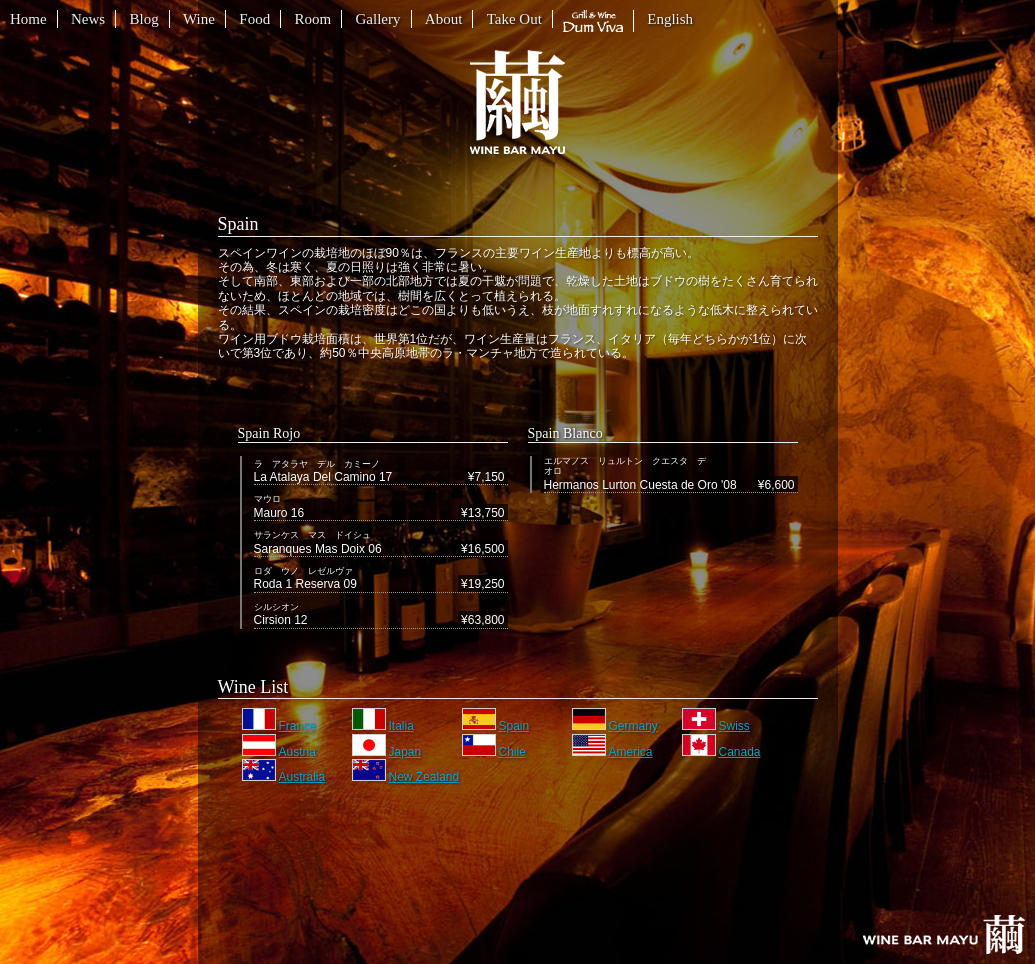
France (279, 726)
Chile (494, 752)
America (612, 752)
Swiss (716, 726)
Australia (284, 777)
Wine (199, 19)
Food (254, 19)
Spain (496, 726)
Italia (383, 726)
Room (312, 19)
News (88, 19)
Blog (144, 19)
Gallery (378, 19)
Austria (279, 752)
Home (28, 19)
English (670, 19)
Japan (387, 752)
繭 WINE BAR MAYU (517, 102)
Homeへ (944, 934)
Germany (615, 726)
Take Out (514, 19)
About (444, 19)
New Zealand (406, 777)
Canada (721, 752)
